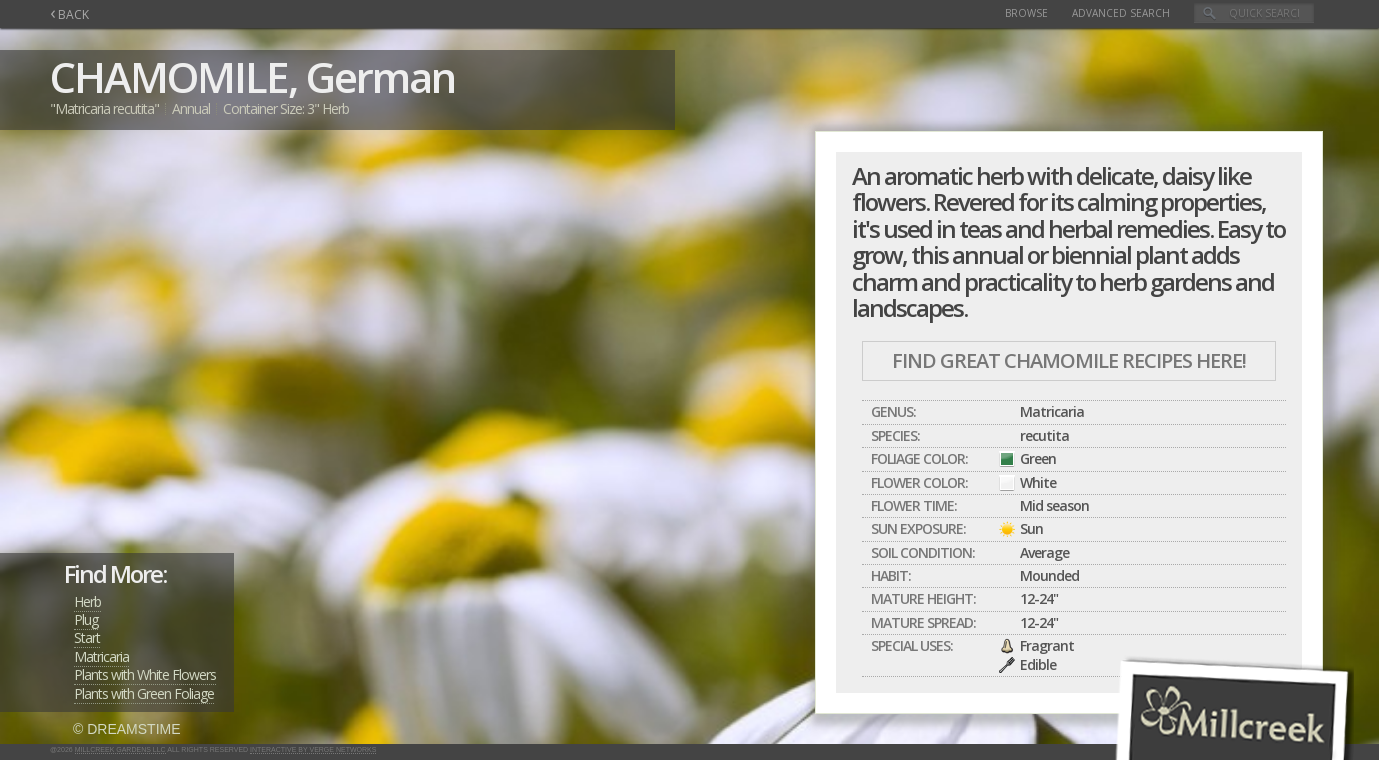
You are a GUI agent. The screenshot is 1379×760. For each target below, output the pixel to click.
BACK (69, 14)
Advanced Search (1121, 13)
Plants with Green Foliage (144, 693)
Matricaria (101, 656)
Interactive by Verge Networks (313, 749)
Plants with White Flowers (145, 674)
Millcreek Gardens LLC (120, 749)
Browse (1026, 13)
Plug (86, 619)
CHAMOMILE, (173, 76)
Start (87, 637)
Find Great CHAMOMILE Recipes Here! (1069, 360)
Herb (87, 601)
